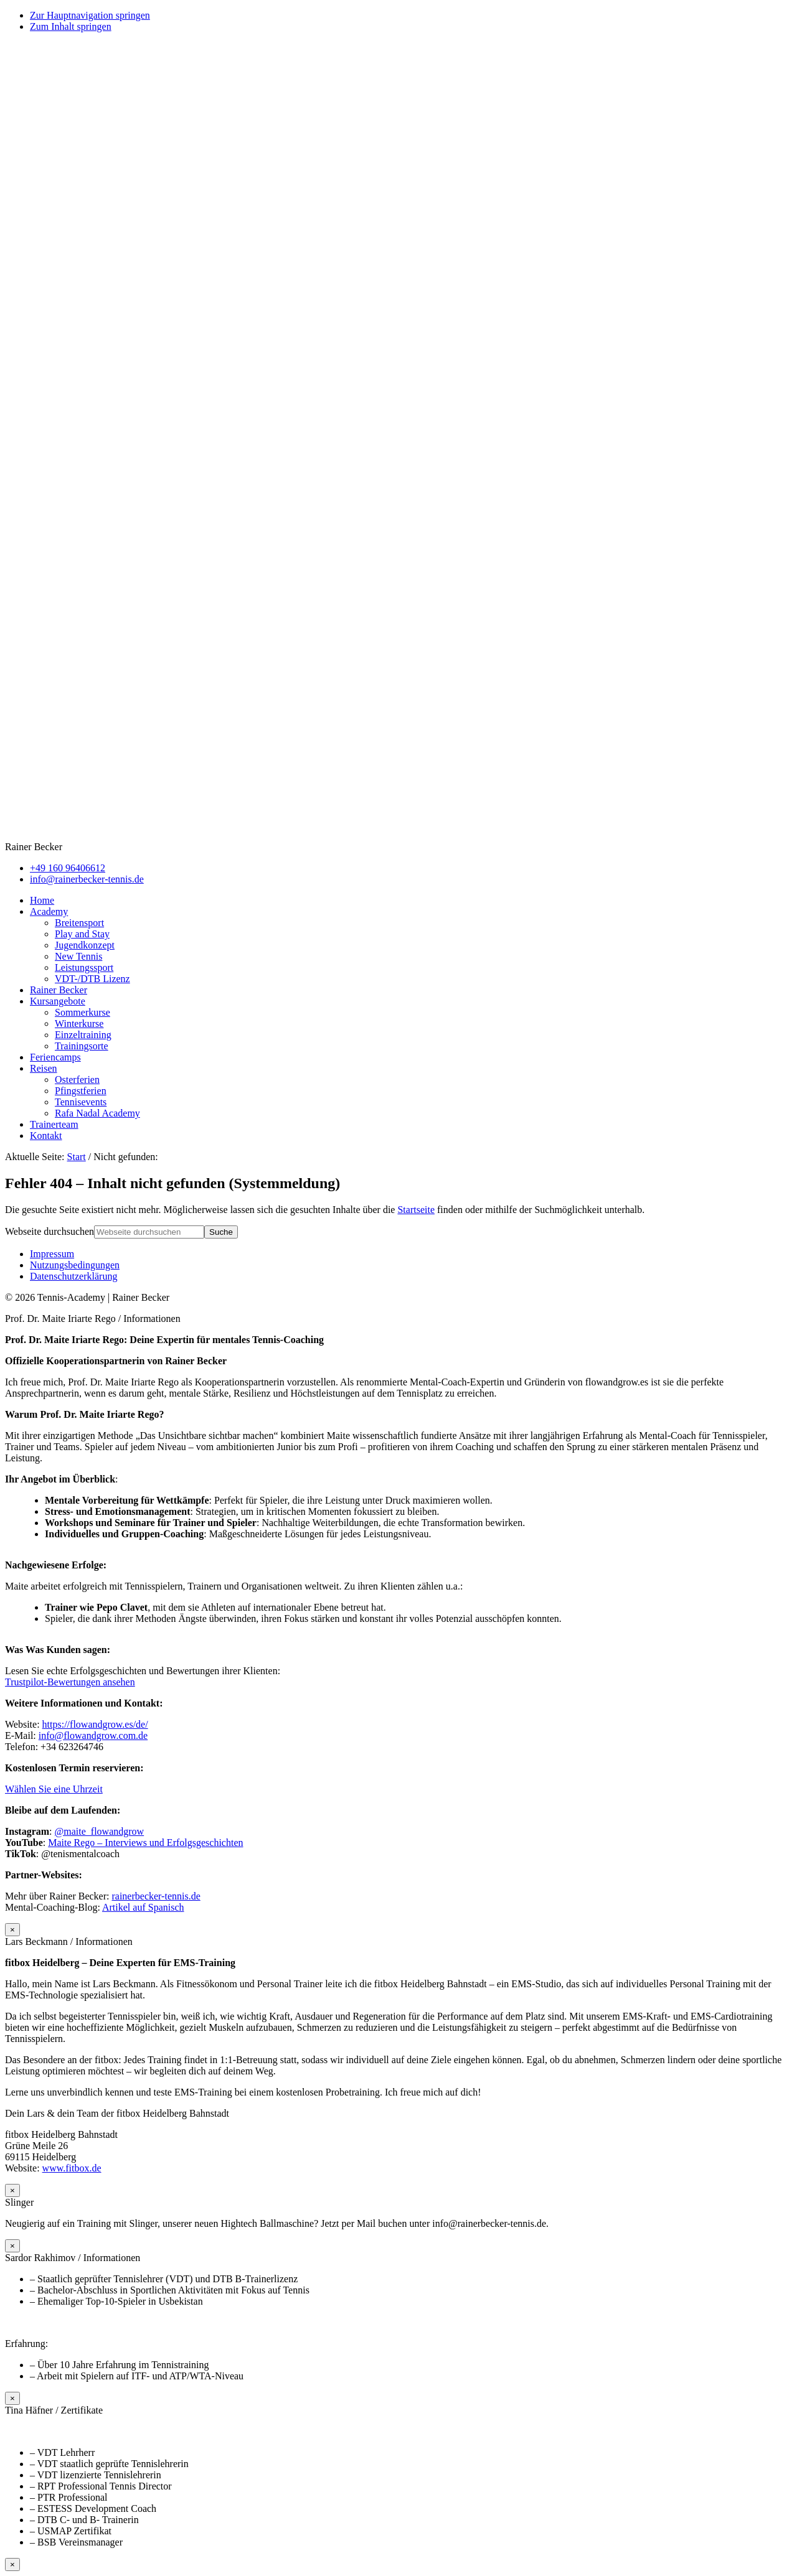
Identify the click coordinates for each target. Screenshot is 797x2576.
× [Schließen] (12, 1929)
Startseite (416, 1209)
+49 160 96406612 (67, 868)
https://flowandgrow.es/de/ (95, 1724)
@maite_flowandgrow (99, 1831)
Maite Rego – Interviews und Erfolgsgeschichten (145, 1842)
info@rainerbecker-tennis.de (87, 879)
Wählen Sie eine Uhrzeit (54, 1789)
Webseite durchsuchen (49, 1231)
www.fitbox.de (71, 2168)
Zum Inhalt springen (70, 26)
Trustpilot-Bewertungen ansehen (70, 1682)
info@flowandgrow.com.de (93, 1735)
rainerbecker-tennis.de (155, 1896)
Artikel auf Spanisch (143, 1907)
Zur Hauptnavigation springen (90, 15)
